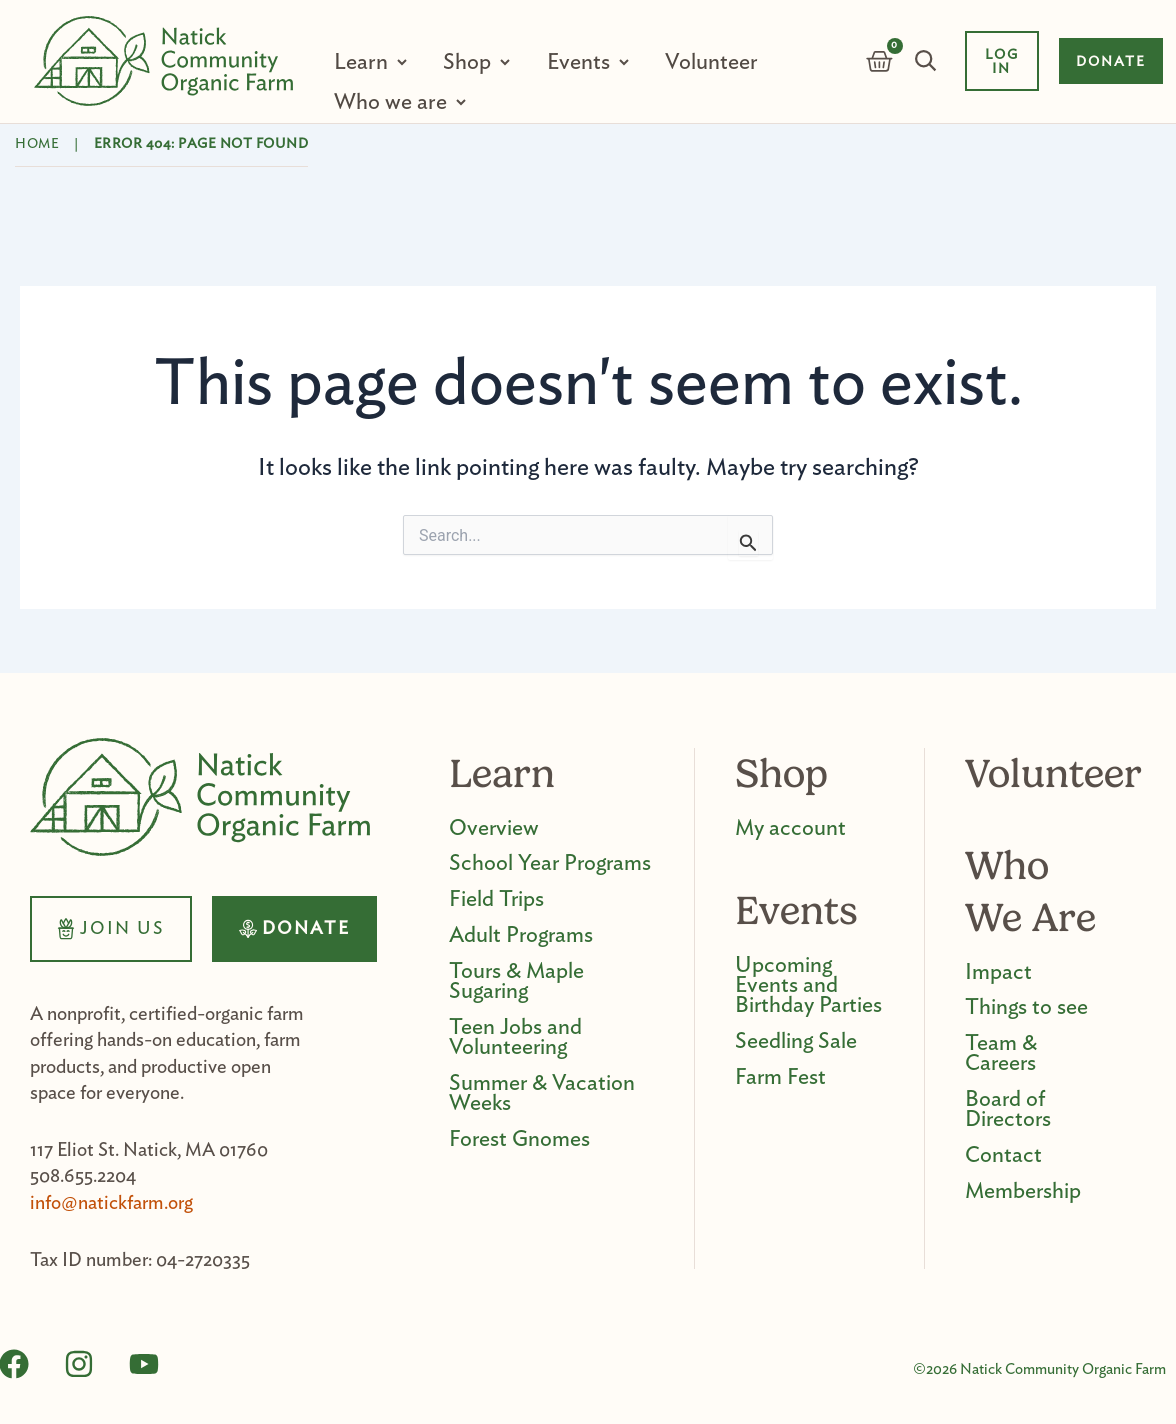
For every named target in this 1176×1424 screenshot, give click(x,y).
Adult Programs (521, 936)
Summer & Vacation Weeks (542, 1094)
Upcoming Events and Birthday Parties (808, 986)
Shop (465, 62)
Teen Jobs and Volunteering (515, 1038)
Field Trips (496, 900)
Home (37, 144)
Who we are (391, 102)
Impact (998, 972)
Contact (1003, 1156)
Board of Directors (1008, 1110)
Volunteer (702, 62)
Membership (1023, 1192)
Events (573, 62)
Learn (361, 62)
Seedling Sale (796, 1042)
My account (790, 828)
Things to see (1026, 1008)
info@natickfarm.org (111, 1203)
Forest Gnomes (519, 1140)
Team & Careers (1001, 1054)
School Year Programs (550, 864)
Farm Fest (780, 1078)
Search (923, 61)
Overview (494, 828)
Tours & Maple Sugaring (516, 982)
